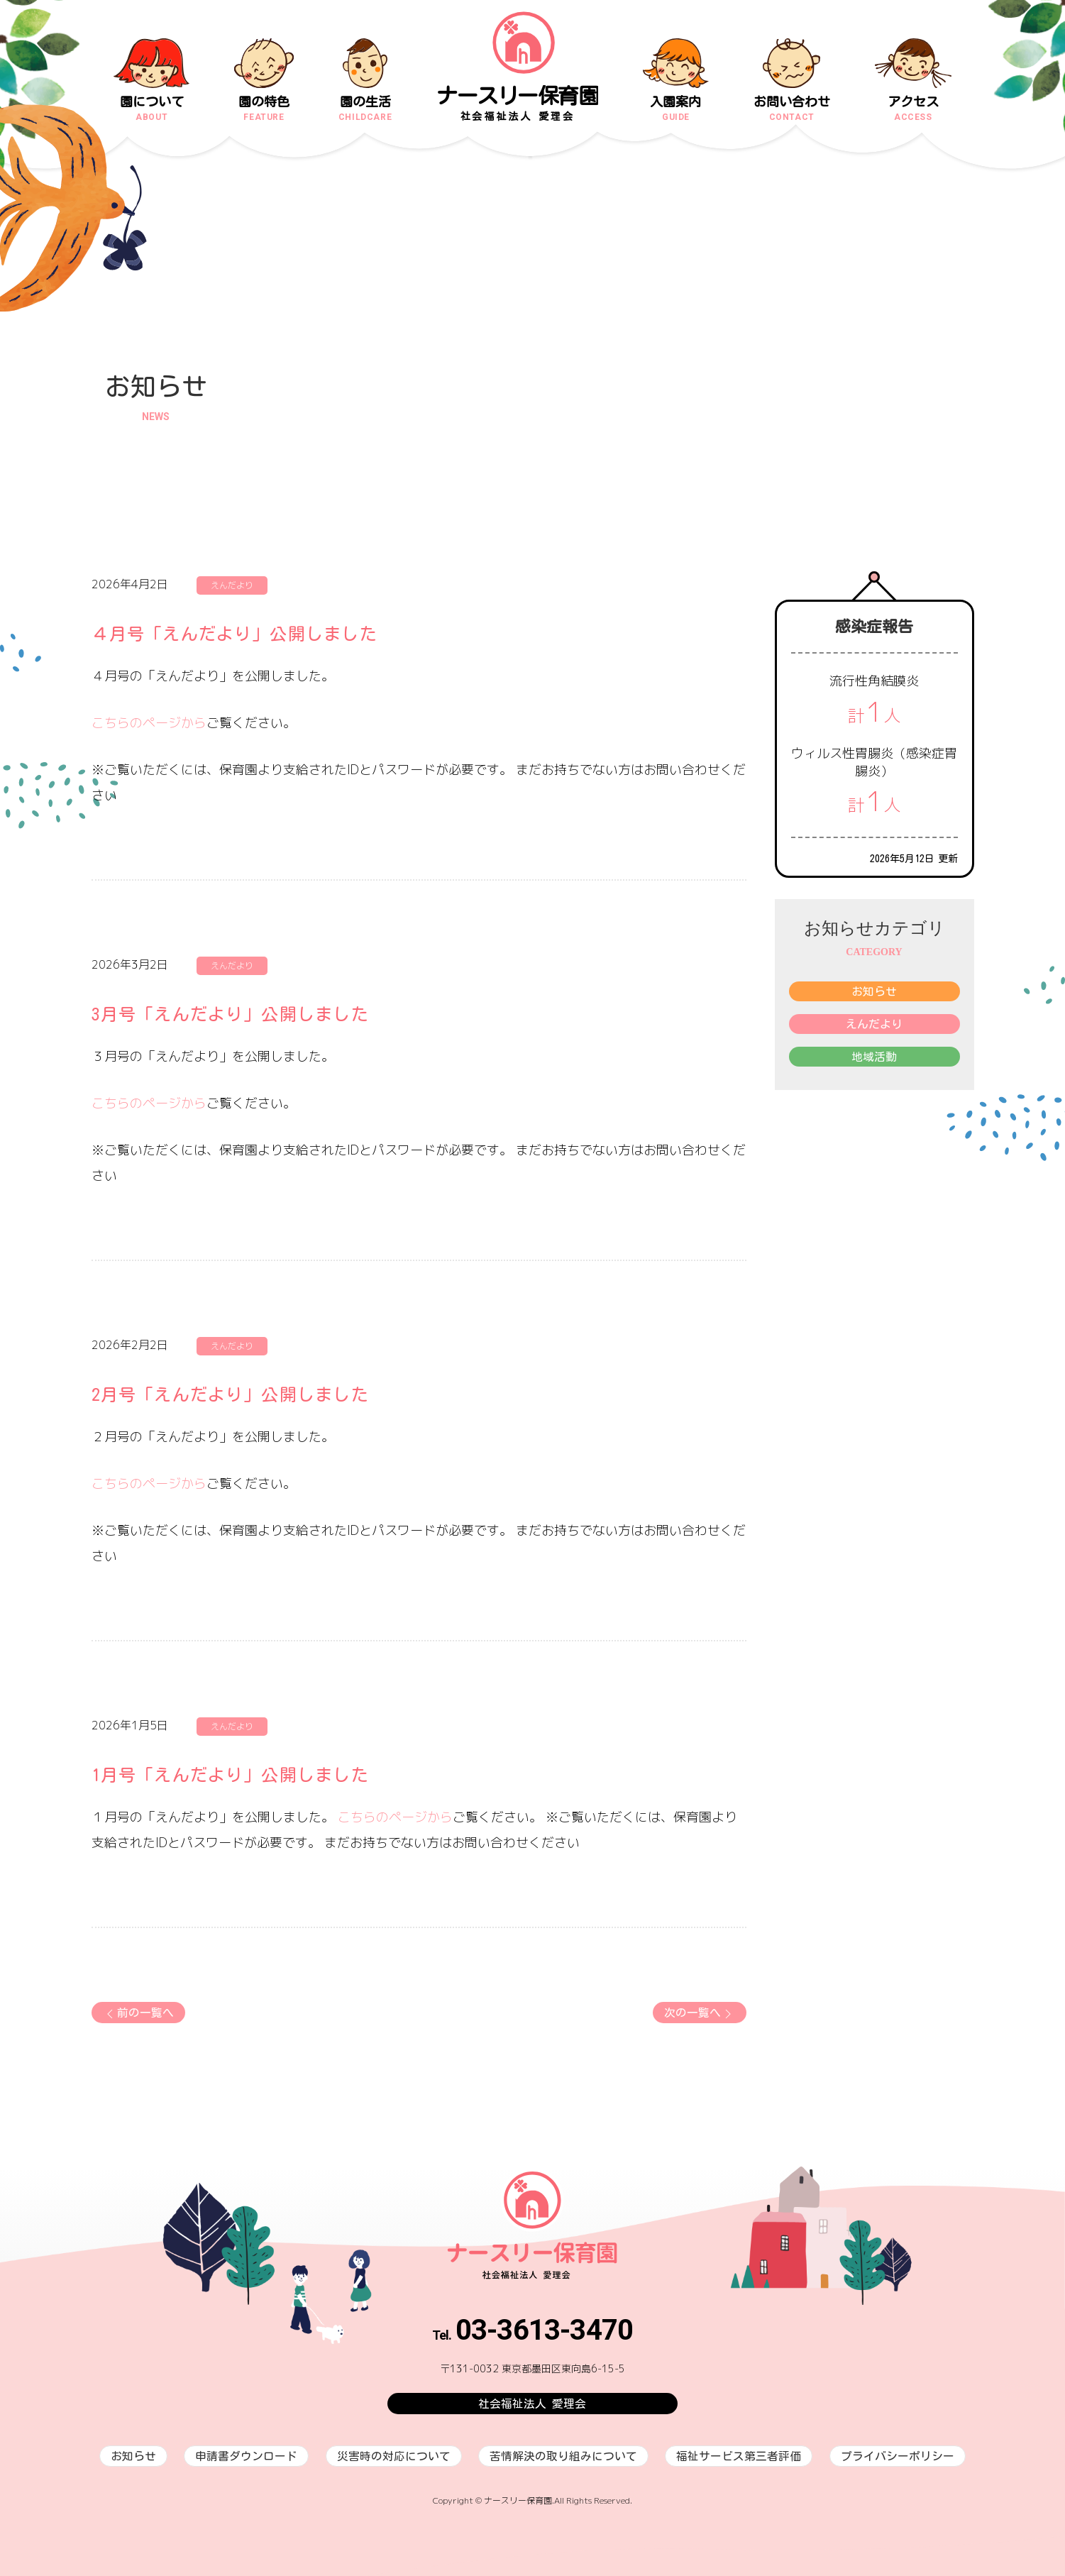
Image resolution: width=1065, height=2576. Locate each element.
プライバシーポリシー (897, 2456)
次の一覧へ (699, 2014)
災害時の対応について (394, 2456)
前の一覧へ (138, 2014)
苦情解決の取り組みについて (563, 2456)
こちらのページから (149, 723)
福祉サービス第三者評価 (738, 2456)
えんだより (874, 1024)
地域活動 (874, 1056)
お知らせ (874, 991)
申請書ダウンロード (246, 2456)
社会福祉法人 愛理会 (532, 2403)
